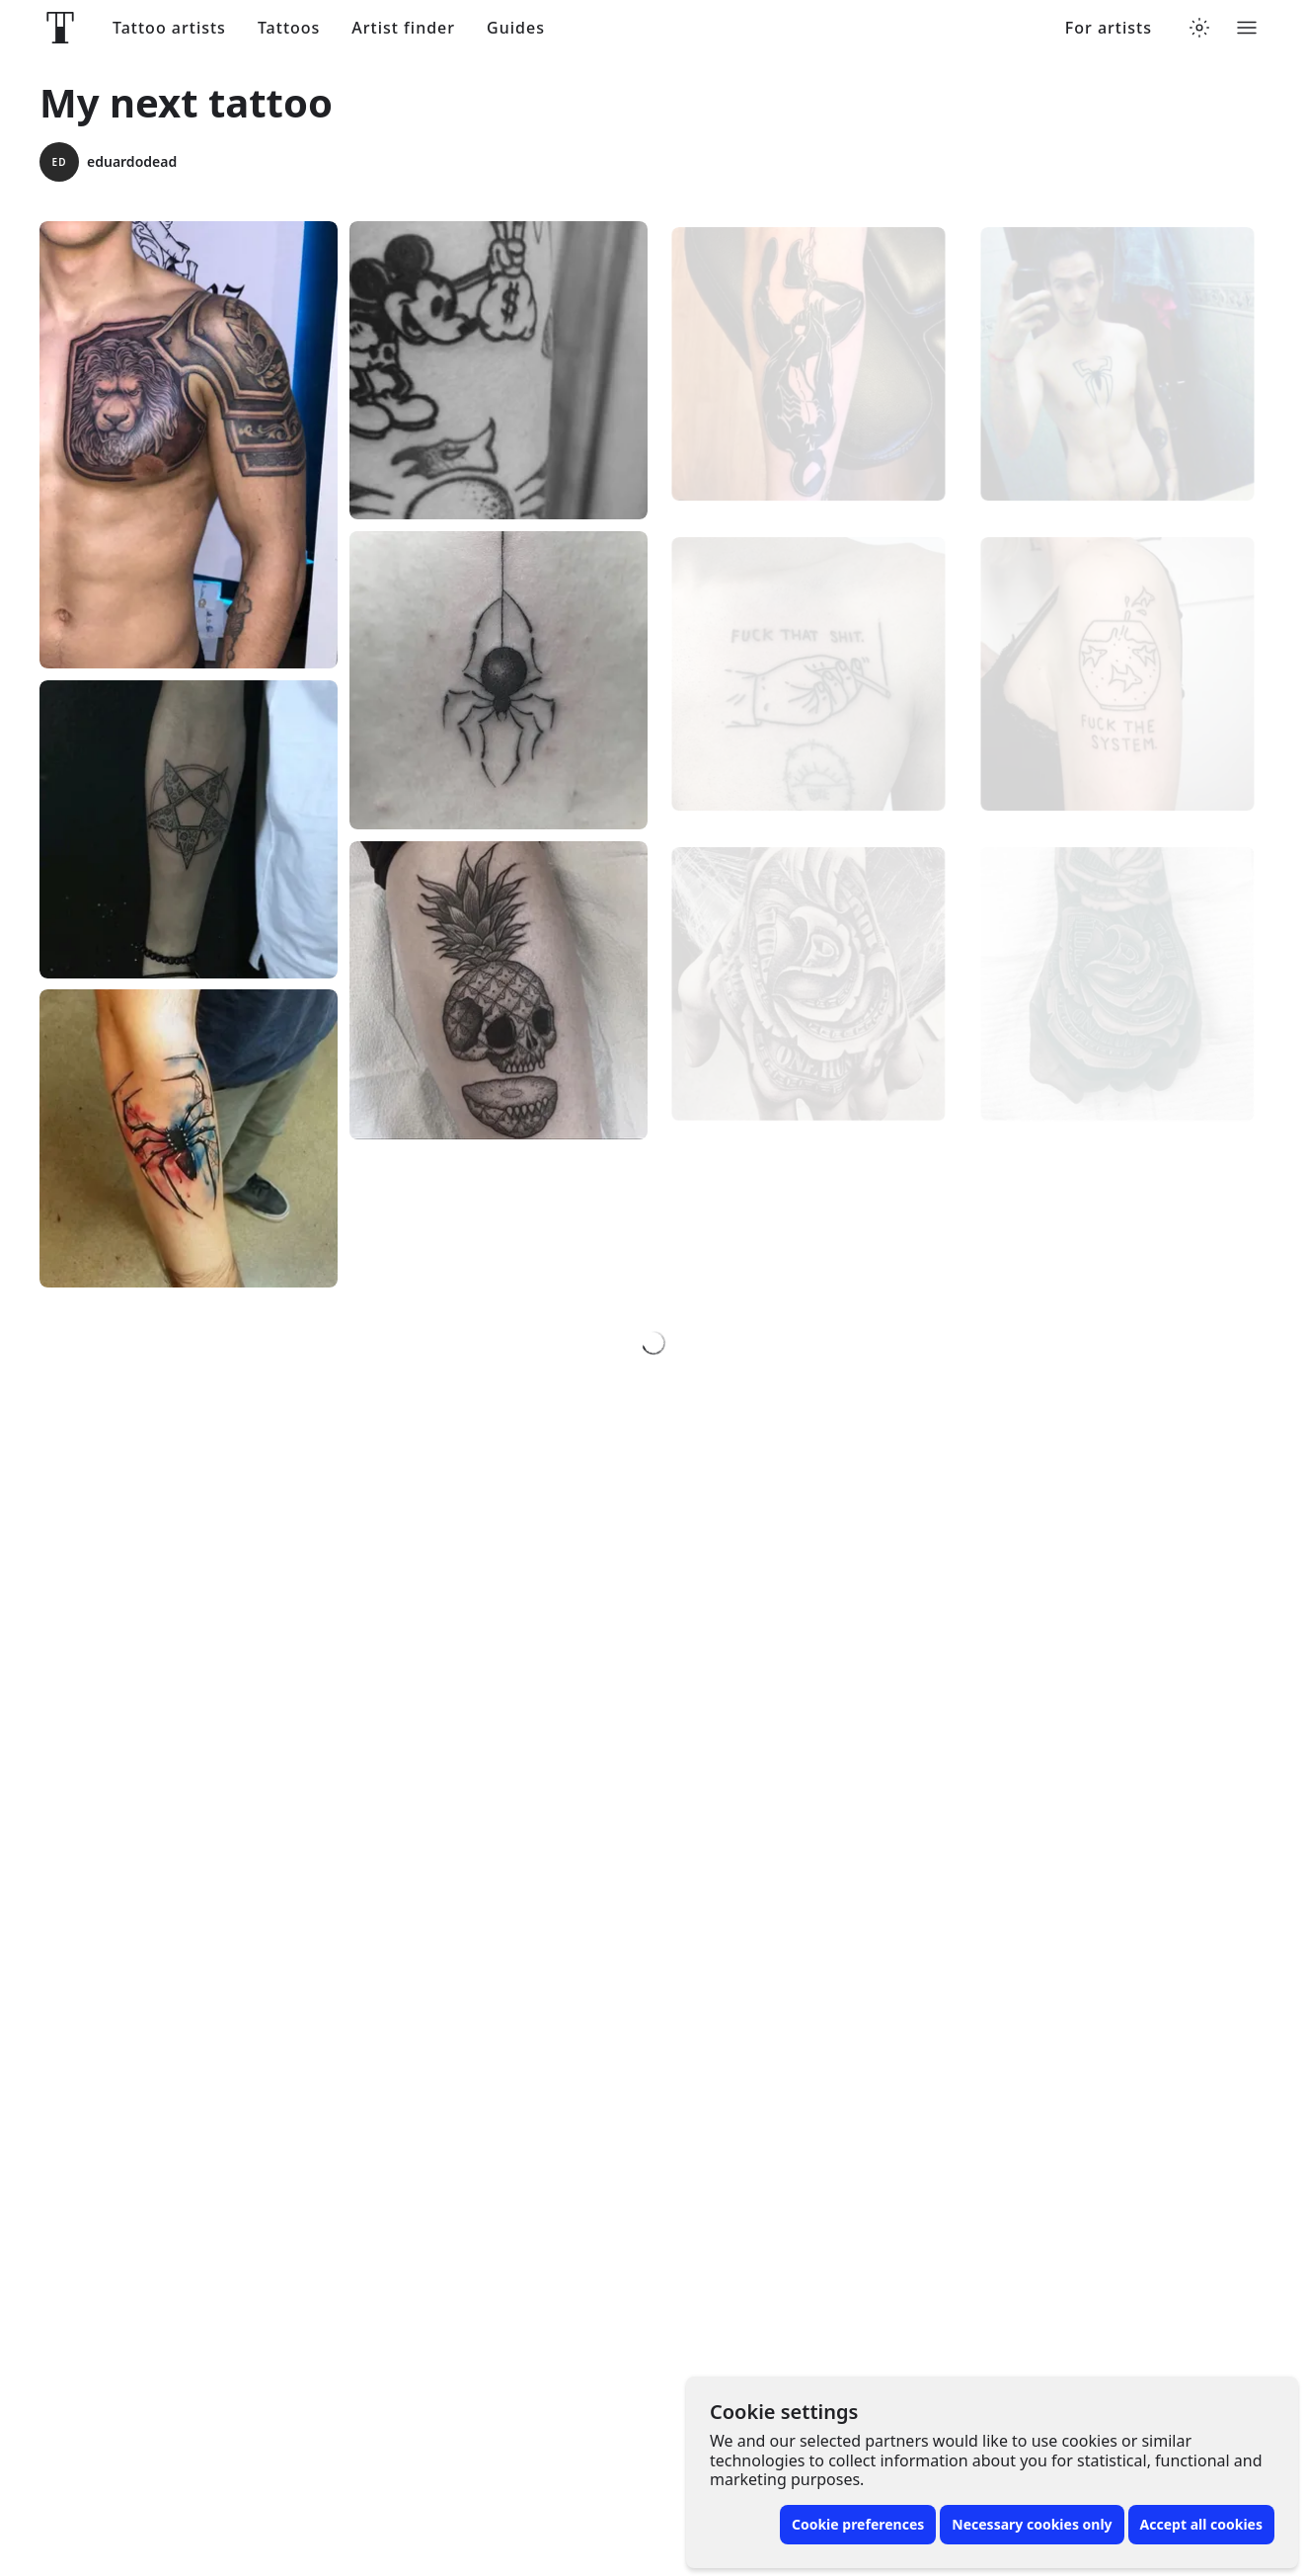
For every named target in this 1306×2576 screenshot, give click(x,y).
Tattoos (289, 28)
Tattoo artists (169, 28)
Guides (516, 28)
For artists (1108, 28)
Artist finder (403, 28)
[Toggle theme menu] (1199, 27)
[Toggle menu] (1247, 27)
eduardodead (108, 162)
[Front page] (60, 27)
